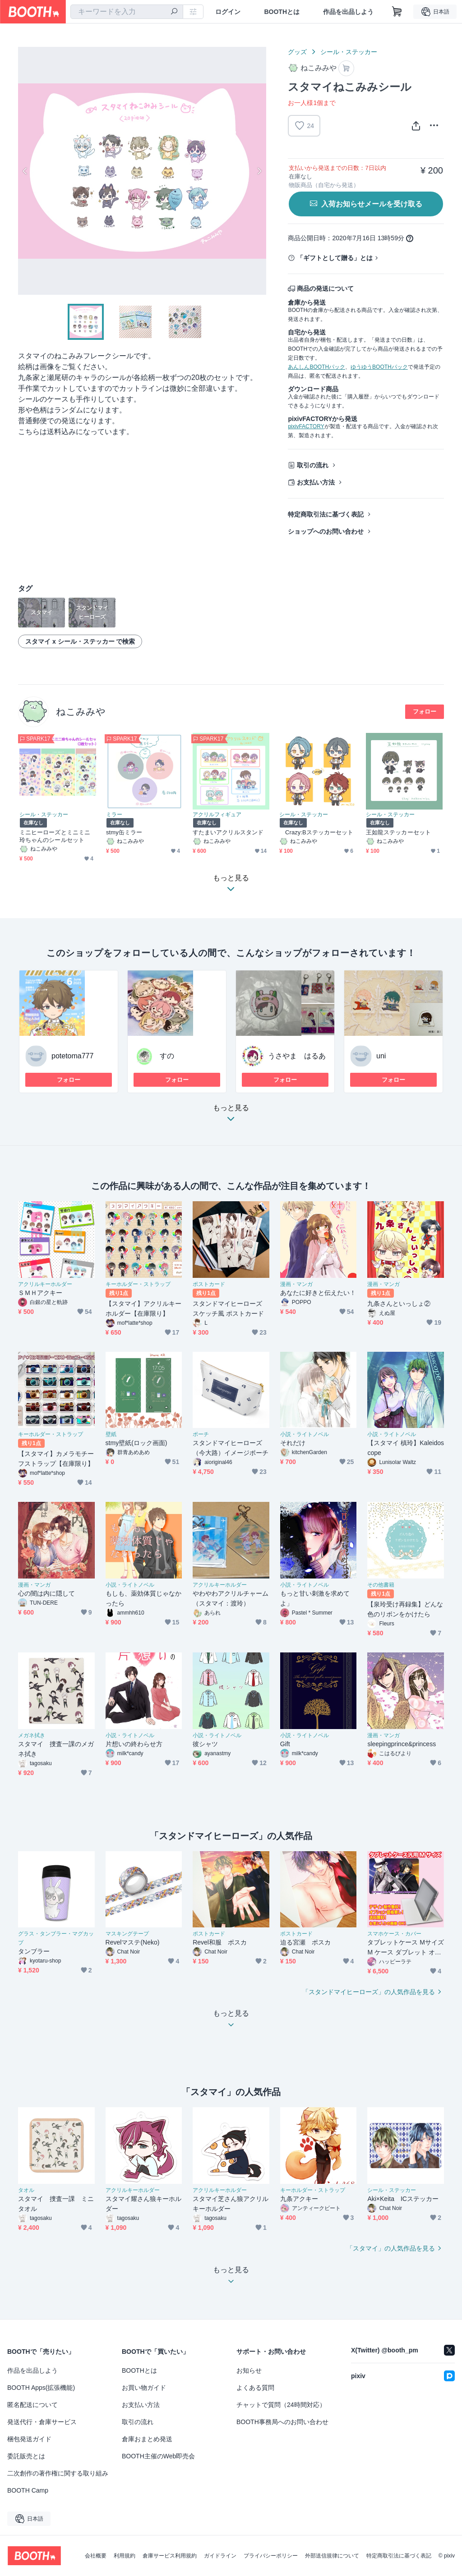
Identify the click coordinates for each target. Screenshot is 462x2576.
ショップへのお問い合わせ (326, 531)
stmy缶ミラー (124, 832)
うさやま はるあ (297, 1056)
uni (381, 1056)
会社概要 (95, 2555)
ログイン (227, 12)
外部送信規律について (332, 2555)
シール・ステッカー (348, 51)
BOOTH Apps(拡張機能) (41, 2387)
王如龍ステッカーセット (398, 832)
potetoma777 (72, 1056)
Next (259, 171)
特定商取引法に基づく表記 (326, 514)
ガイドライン (220, 2555)
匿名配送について (32, 2404)
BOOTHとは (282, 12)
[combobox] (126, 12)
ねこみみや (81, 711)
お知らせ (249, 2370)
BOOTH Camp (27, 2490)
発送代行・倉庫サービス (42, 2421)
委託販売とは (26, 2456)
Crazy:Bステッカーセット (316, 832)
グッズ (297, 51)
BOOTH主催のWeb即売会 (158, 2456)
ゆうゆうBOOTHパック (379, 367)
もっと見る (231, 1115)
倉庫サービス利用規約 (170, 2555)
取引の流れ (312, 465)
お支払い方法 (316, 482)
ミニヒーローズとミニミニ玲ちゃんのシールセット (54, 836)
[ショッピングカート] (397, 11)
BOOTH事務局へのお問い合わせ (282, 2421)
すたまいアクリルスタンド (228, 832)
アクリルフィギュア (217, 814)
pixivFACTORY (306, 426)
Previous (25, 171)
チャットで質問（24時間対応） (281, 2404)
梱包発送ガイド (29, 2439)
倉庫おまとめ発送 (147, 2439)
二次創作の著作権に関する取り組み (57, 2473)
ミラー (114, 814)
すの (167, 1056)
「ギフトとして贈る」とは (335, 257)
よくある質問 (255, 2387)
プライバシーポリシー (271, 2555)
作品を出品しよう (348, 12)
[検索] (174, 12)
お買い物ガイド (144, 2387)
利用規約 (124, 2555)
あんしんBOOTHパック (316, 367)
